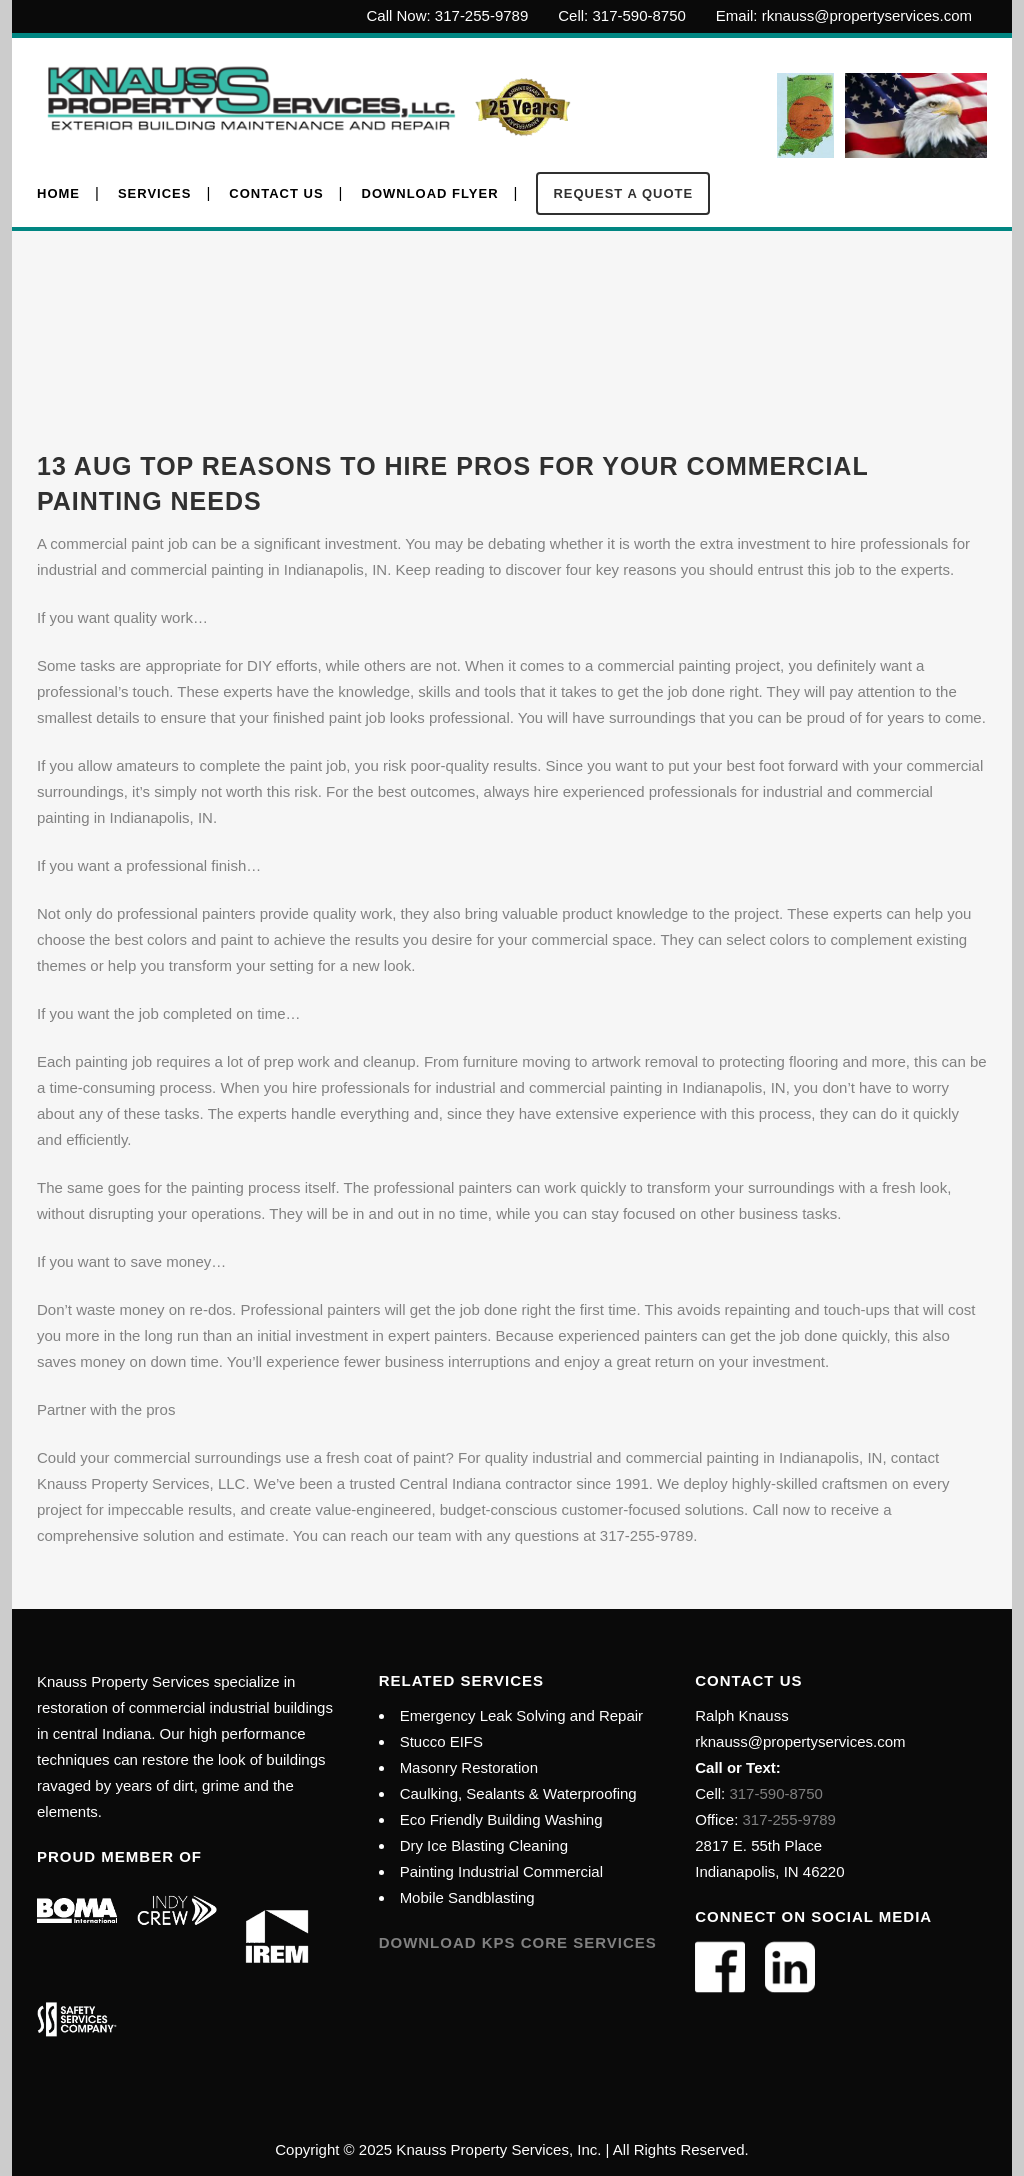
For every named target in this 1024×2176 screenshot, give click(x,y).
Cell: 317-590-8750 (622, 15)
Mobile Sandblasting (467, 1897)
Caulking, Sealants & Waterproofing (518, 1793)
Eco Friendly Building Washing (501, 1819)
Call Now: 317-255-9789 (448, 15)
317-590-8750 (774, 1793)
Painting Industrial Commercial (501, 1871)
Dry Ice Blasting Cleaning (484, 1845)
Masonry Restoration (469, 1767)
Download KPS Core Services (518, 1942)
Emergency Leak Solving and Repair (521, 1715)
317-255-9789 (789, 1819)
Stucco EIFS (441, 1741)
